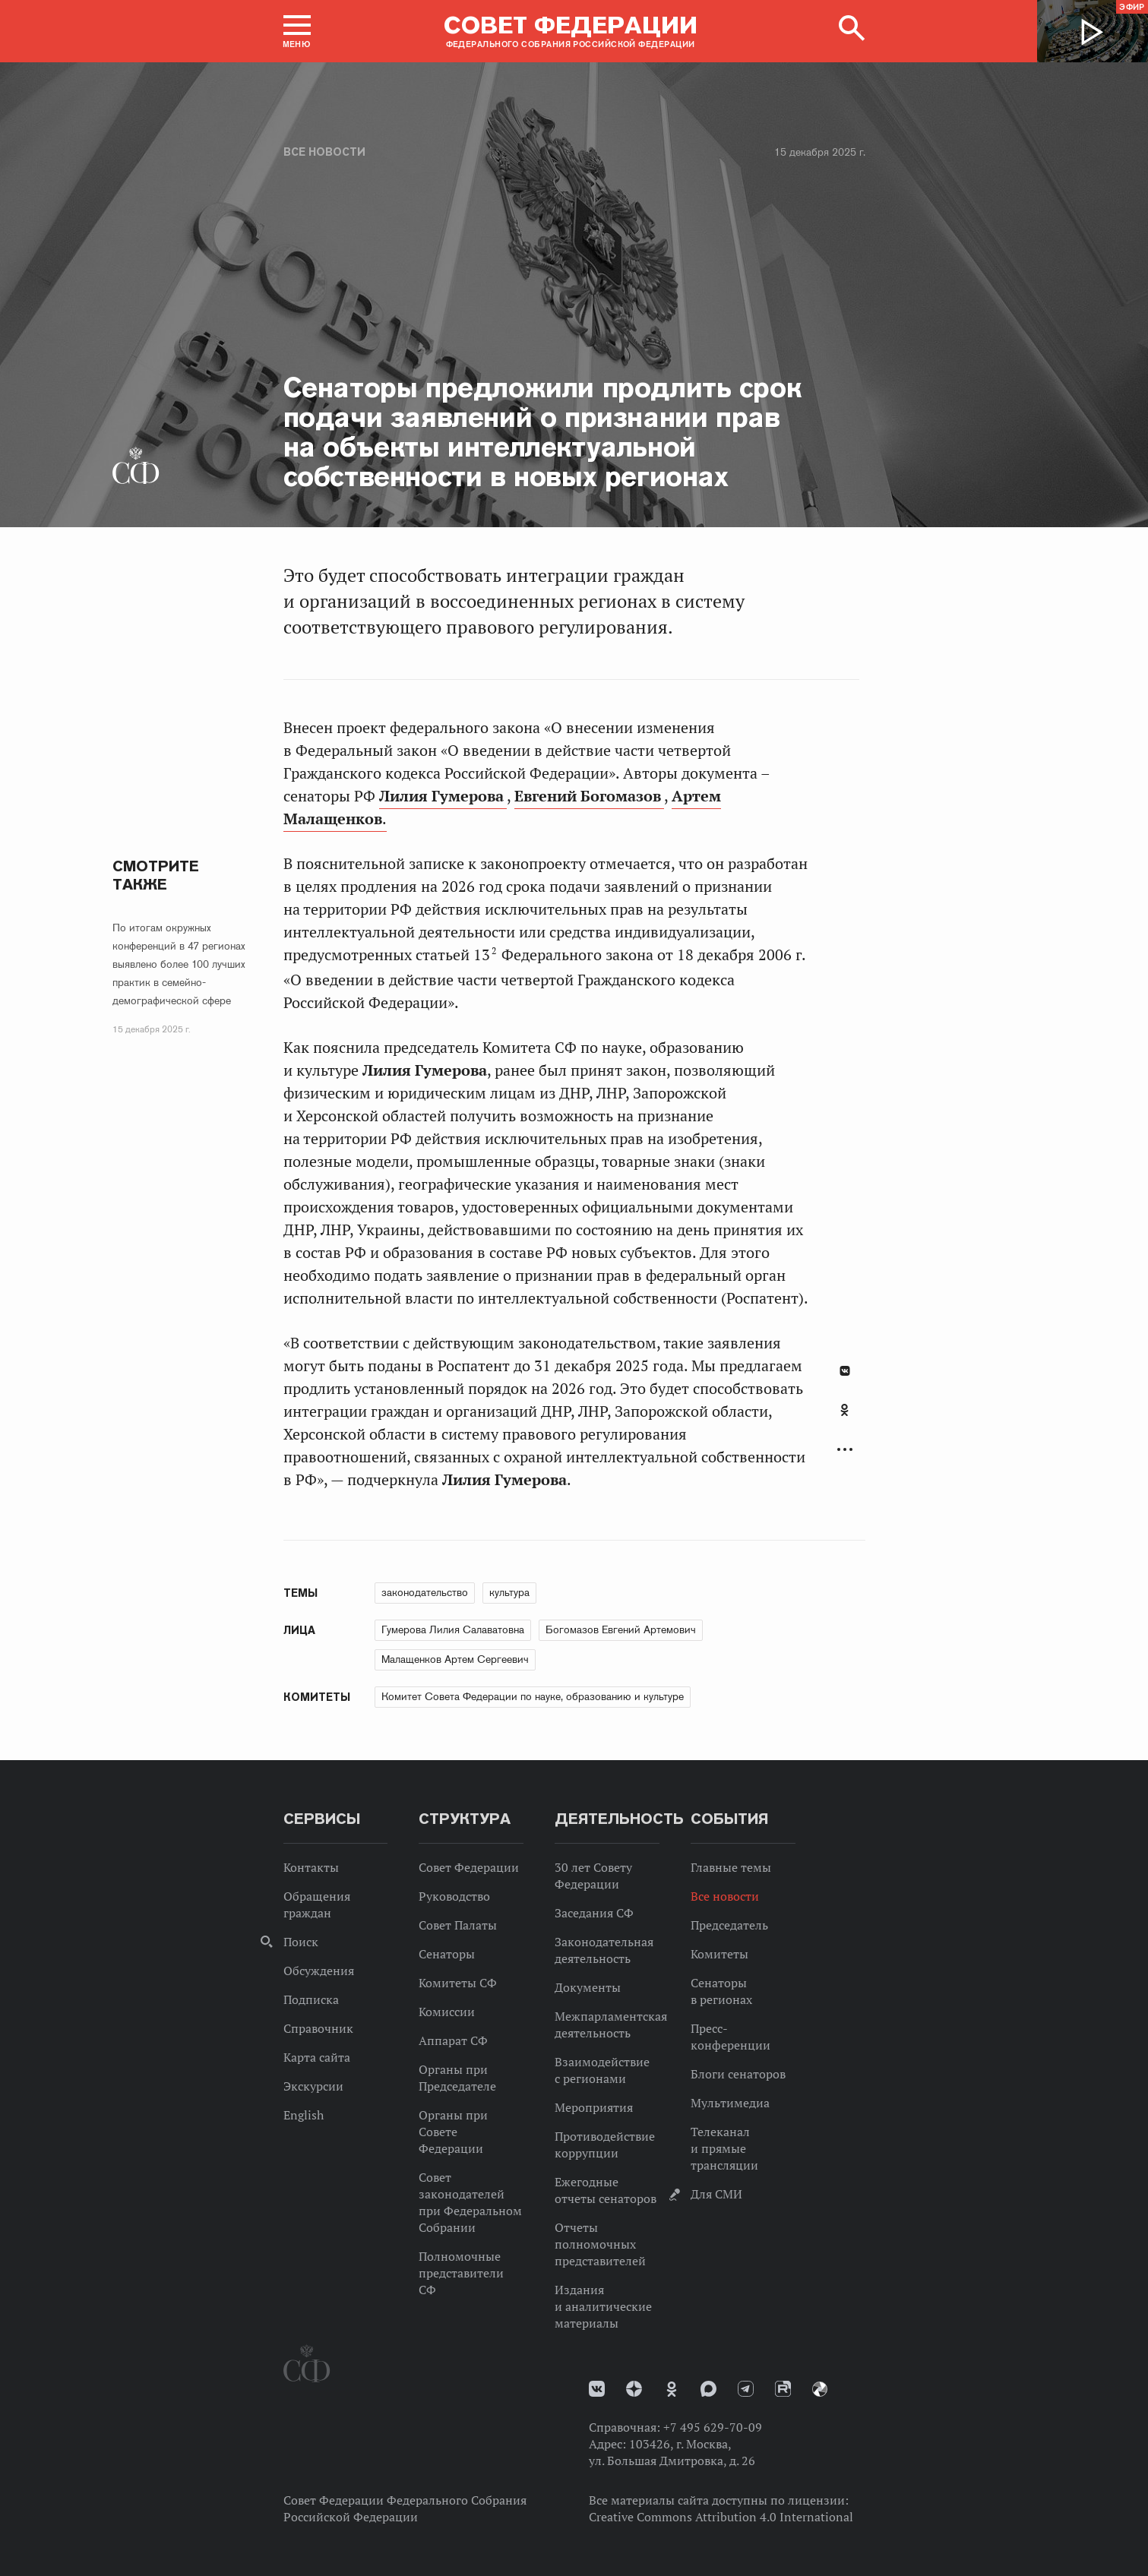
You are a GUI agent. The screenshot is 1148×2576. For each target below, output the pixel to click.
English (303, 2114)
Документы (588, 1987)
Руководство (454, 1896)
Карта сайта (316, 2057)
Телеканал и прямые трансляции (724, 2148)
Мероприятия (594, 2107)
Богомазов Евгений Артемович (621, 1629)
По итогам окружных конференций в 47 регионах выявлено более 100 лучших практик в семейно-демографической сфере (178, 964)
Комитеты (719, 1953)
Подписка (311, 1999)
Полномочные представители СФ (461, 2273)
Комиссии (447, 2011)
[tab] (845, 1418)
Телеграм (746, 2389)
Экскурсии (313, 2086)
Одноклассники (844, 1410)
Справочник (318, 2028)
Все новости (324, 152)
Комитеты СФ (458, 1982)
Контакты (311, 1867)
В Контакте (844, 1371)
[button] (297, 31)
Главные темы (731, 1867)
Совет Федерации (469, 1867)
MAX (708, 2389)
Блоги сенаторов (738, 2073)
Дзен (634, 2389)
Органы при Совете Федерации (453, 2131)
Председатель (729, 1925)
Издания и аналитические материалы (603, 2306)
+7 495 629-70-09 (712, 2427)
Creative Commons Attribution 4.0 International (721, 2516)
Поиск (300, 1941)
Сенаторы (447, 1953)
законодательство (424, 1592)
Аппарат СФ (453, 2040)
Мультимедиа (730, 2102)
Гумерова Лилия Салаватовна (452, 1629)
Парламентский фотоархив (819, 2389)
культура (509, 1592)
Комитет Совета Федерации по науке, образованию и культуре (532, 1696)
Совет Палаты (458, 1925)
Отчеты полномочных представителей (600, 2244)
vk (597, 2389)
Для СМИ (716, 2193)
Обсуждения (318, 1970)
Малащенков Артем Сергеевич (455, 1659)
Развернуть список (844, 1450)
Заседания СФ (594, 1912)
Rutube (783, 2389)
